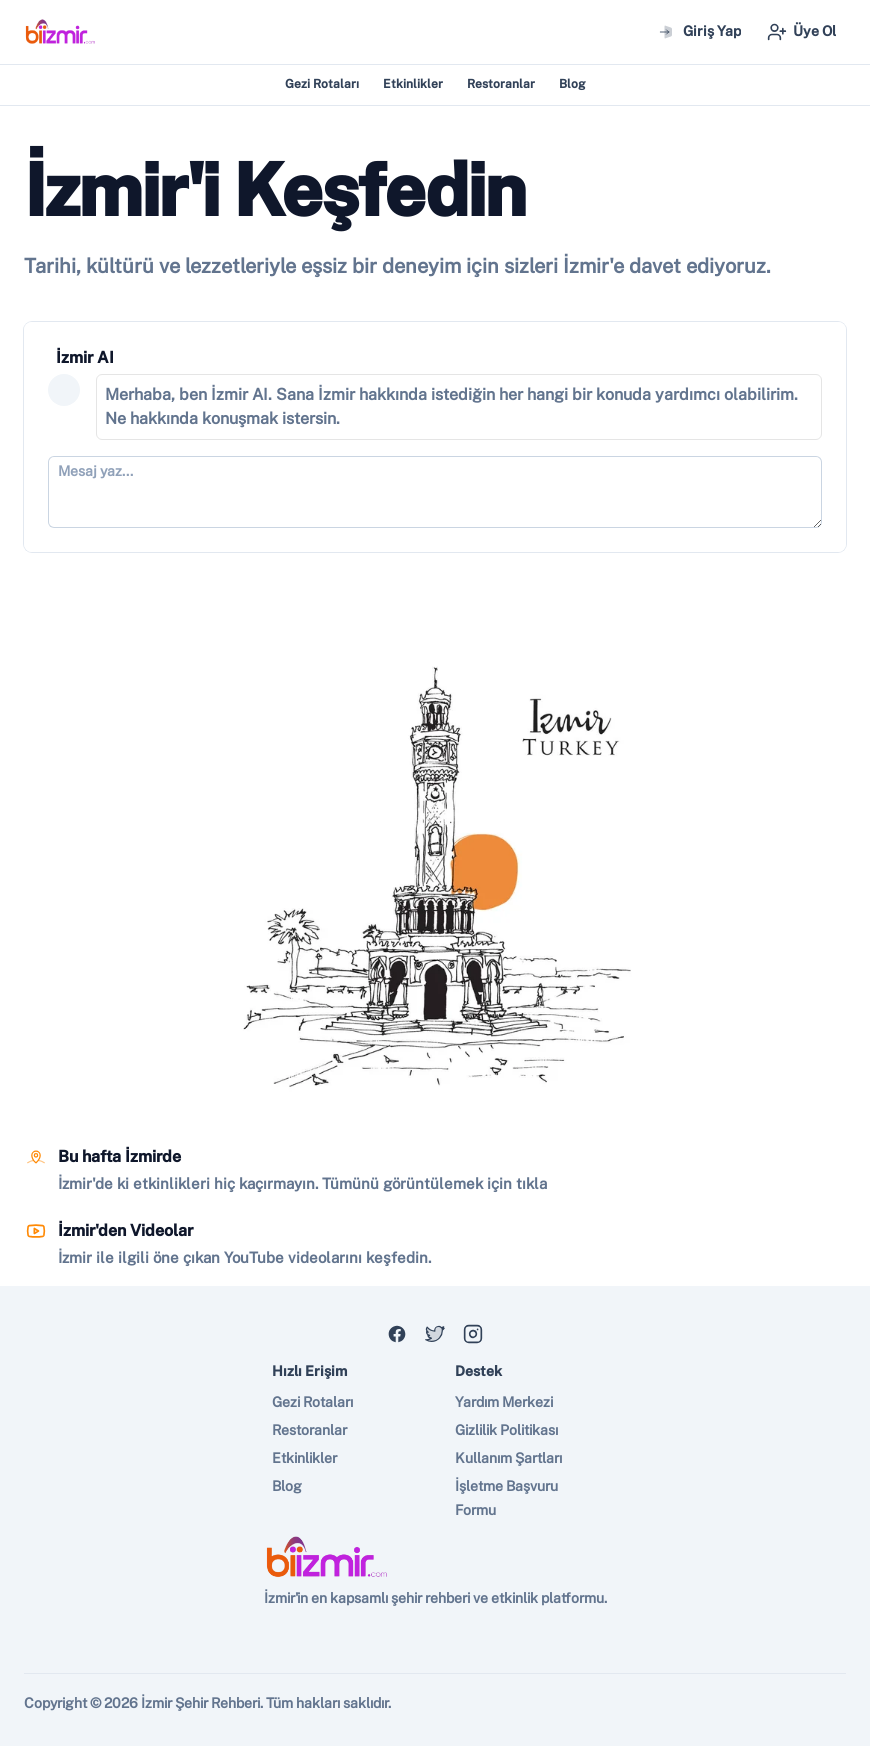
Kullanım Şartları (508, 1458)
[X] (435, 1334)
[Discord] (397, 1334)
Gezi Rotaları (322, 84)
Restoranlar (501, 84)
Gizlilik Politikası (506, 1430)
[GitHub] (473, 1334)
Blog (572, 84)
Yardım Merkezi (504, 1402)
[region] (435, 872)
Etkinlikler (413, 84)
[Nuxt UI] (60, 31)
